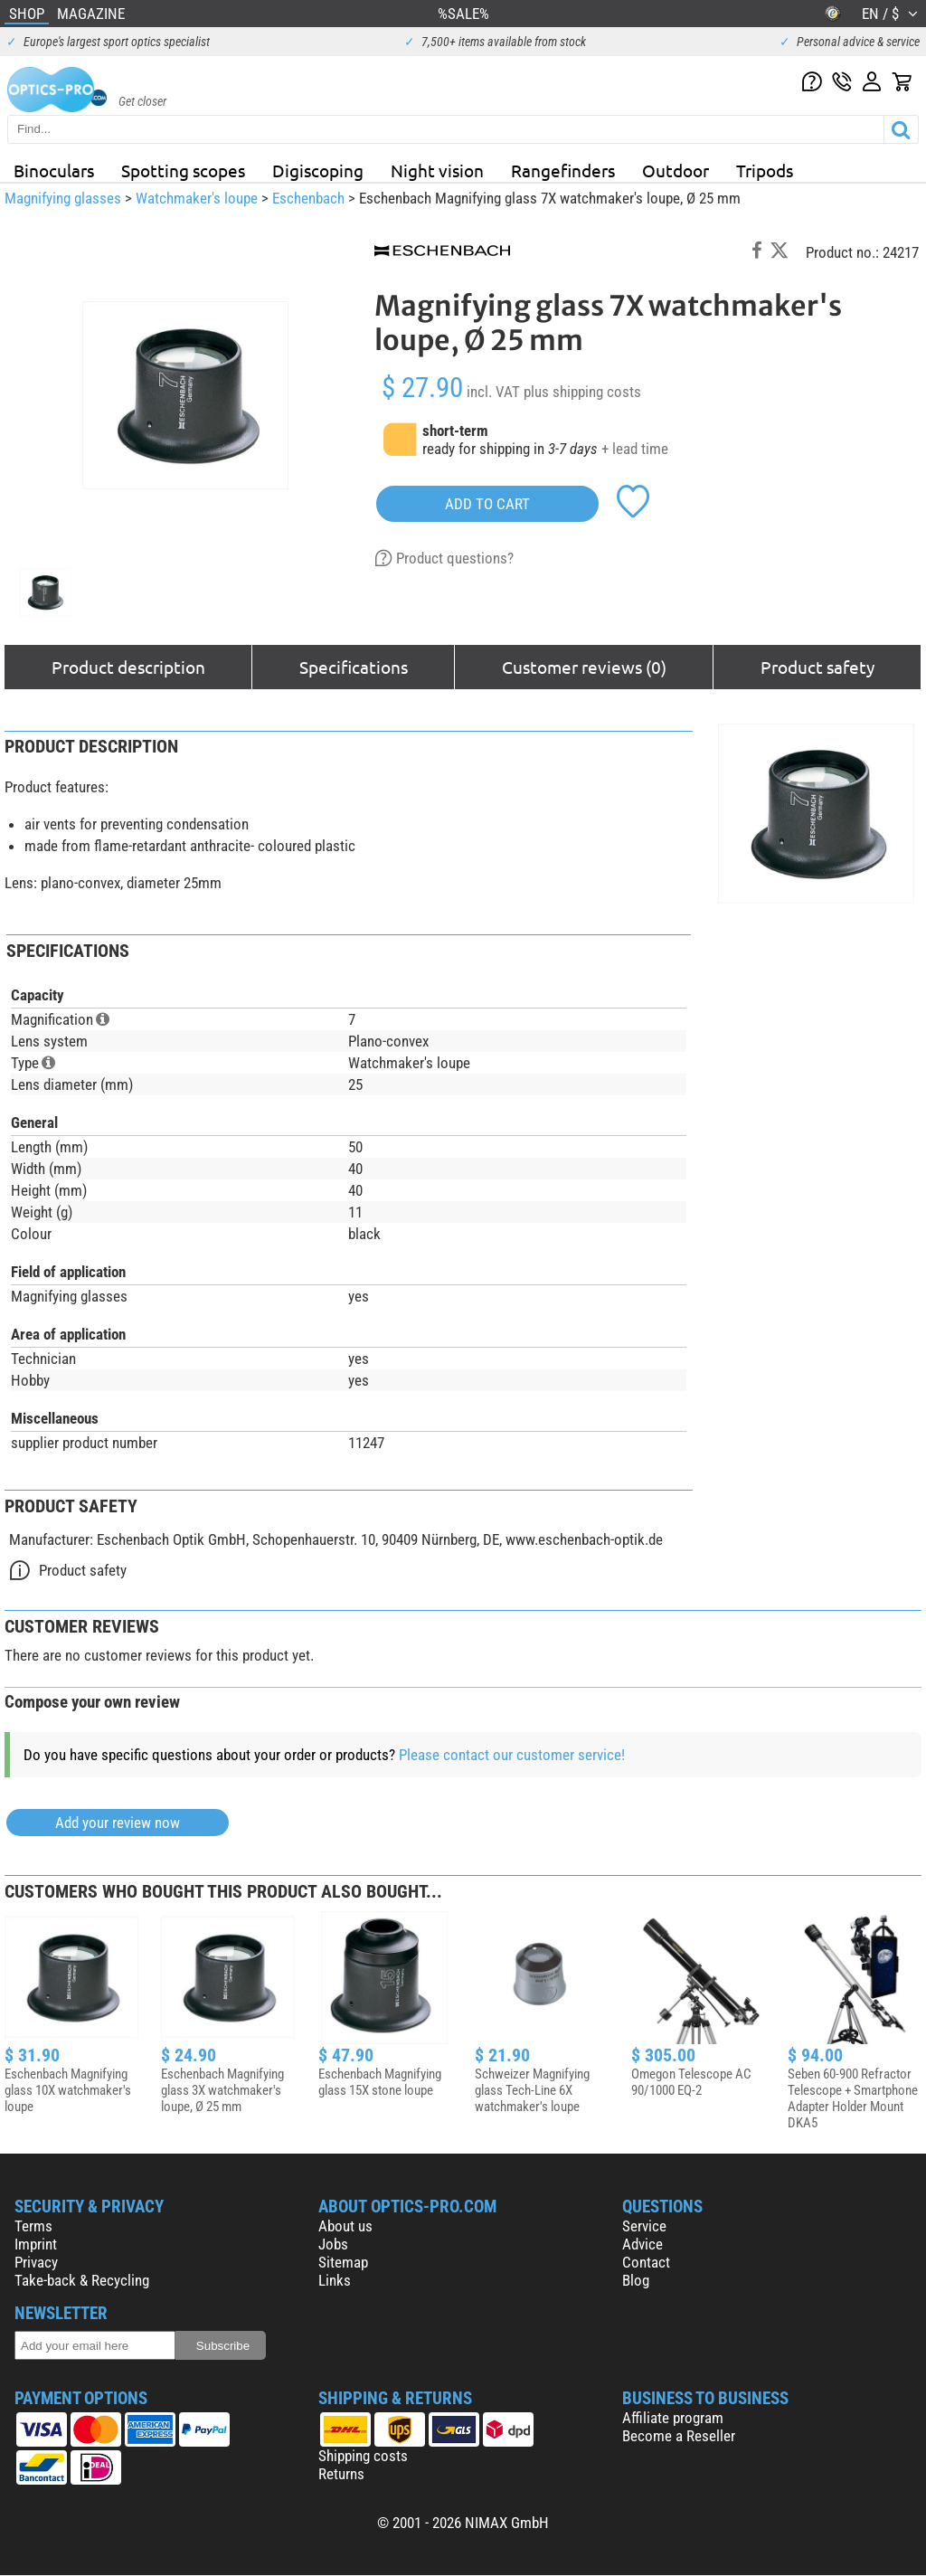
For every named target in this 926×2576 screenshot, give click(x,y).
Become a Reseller (678, 2436)
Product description (128, 666)
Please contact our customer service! (512, 1755)
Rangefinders (563, 170)
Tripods (764, 170)
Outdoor (675, 170)
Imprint (35, 2244)
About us (345, 2226)
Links (334, 2280)
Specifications (353, 666)
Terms (33, 2226)
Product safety (817, 666)
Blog (635, 2280)
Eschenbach (308, 198)
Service (644, 2226)
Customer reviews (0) (584, 666)
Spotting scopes (183, 170)
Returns (341, 2474)
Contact (646, 2262)
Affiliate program (672, 2418)
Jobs (333, 2244)
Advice (642, 2244)
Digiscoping (318, 170)
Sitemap (343, 2262)
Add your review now (117, 1823)
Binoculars (54, 170)
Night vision (437, 170)
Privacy (36, 2262)
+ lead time (634, 449)
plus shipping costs (582, 392)
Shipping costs (363, 2456)
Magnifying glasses (63, 198)
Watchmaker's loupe (197, 198)
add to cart (487, 504)
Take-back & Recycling (81, 2280)
